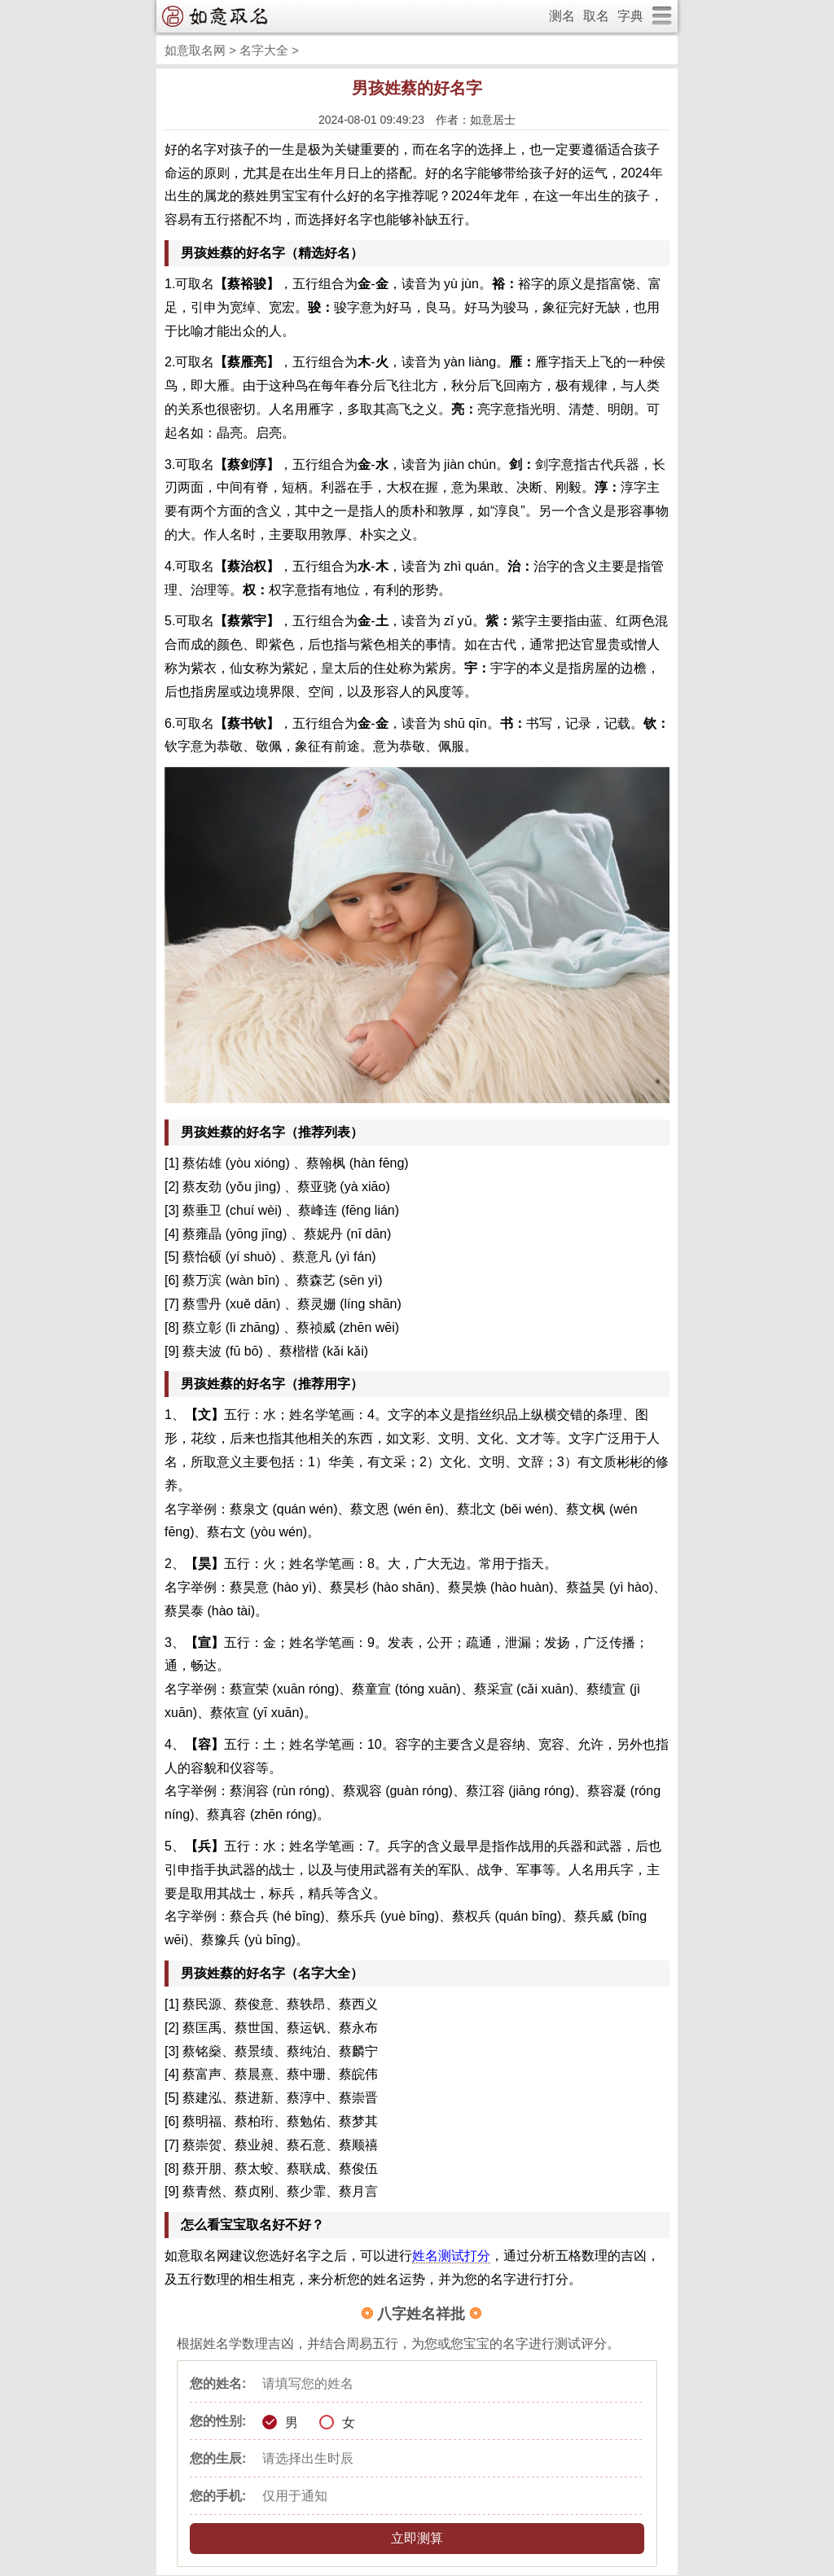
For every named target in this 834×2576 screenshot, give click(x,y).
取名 (596, 16)
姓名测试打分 (451, 2256)
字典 (630, 16)
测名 (562, 16)
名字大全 (263, 50)
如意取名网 (195, 50)
